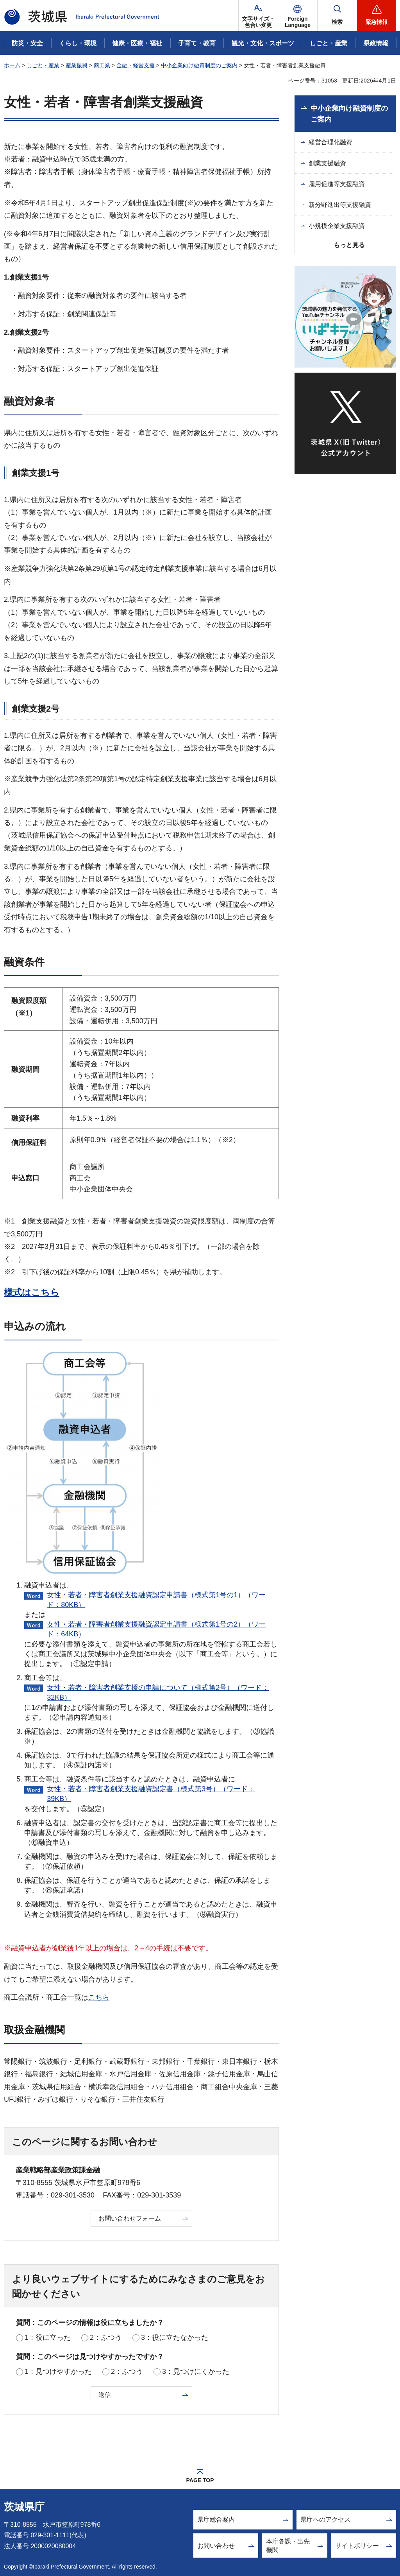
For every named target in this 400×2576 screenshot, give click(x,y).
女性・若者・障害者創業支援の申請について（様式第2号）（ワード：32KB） (158, 1692)
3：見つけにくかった (195, 2371)
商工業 (102, 65)
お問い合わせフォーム (129, 2218)
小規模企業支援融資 (337, 225)
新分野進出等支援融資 (340, 204)
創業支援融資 (327, 163)
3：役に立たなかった (174, 2337)
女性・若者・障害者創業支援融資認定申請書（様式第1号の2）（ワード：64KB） (156, 1629)
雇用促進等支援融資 (337, 184)
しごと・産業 (43, 65)
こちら (98, 1997)
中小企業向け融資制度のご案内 (199, 65)
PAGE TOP (200, 2480)
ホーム (12, 65)
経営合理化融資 (330, 142)
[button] (297, 15)
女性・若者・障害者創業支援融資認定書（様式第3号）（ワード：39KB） (151, 1794)
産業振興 (77, 65)
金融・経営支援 (135, 65)
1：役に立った (48, 2337)
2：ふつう (106, 2337)
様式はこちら (31, 1292)
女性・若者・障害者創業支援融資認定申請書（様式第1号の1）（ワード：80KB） (156, 1600)
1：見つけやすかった (58, 2371)
